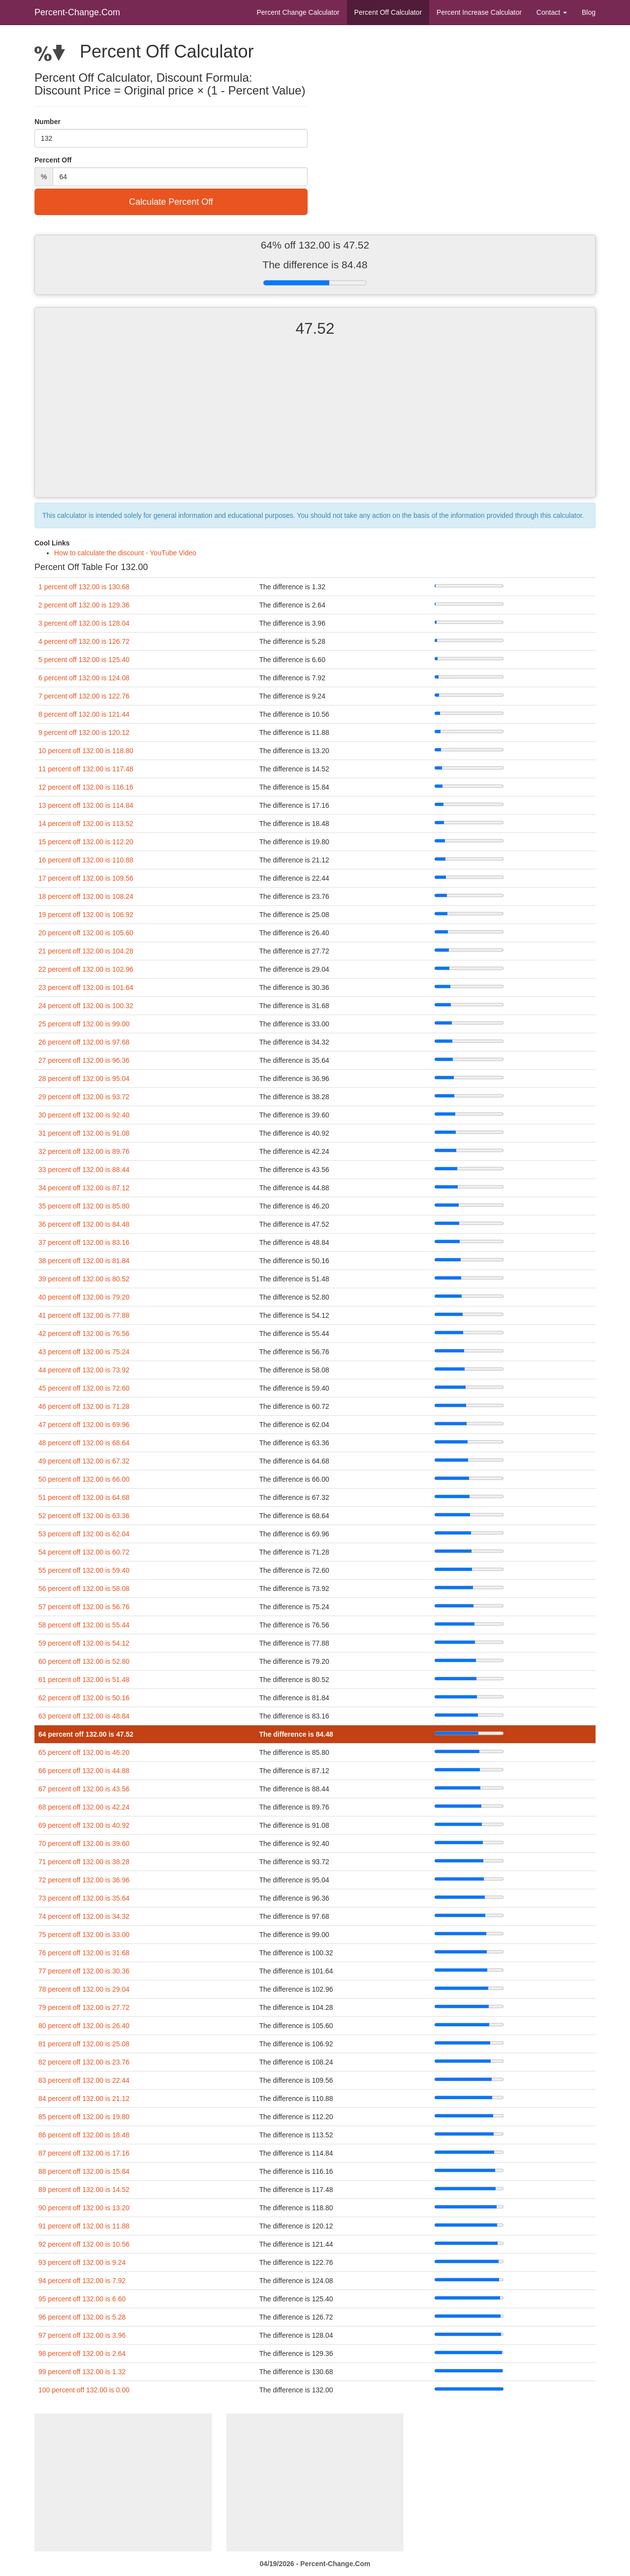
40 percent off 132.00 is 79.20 (83, 1297)
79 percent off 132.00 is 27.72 (83, 2007)
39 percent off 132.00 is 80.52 (83, 1279)
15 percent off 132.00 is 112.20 (85, 842)
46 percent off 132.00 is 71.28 (83, 1406)
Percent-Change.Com (77, 12)
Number (47, 122)
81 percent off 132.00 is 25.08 (83, 2044)
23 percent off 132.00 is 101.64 (85, 987)
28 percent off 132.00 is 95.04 (83, 1078)
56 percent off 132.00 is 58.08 (83, 1588)
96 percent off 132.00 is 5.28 (82, 2317)
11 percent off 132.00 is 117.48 (85, 769)
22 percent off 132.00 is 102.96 (85, 969)
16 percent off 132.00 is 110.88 (85, 860)
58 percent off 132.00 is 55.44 (83, 1625)
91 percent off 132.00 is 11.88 (83, 2226)
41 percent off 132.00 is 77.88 (83, 1315)
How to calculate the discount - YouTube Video (125, 553)
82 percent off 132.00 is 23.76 (83, 2062)
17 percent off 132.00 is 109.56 (85, 878)
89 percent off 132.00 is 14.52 (83, 2190)
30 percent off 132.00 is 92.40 (83, 1115)
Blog (589, 12)
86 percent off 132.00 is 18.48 (83, 2135)
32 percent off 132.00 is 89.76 (83, 1151)
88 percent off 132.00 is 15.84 (83, 2171)
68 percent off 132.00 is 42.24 (83, 1807)
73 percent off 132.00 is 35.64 (83, 1898)
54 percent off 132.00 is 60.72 (83, 1552)
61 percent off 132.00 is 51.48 (83, 1680)
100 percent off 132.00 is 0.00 (83, 2390)
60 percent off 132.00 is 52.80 (83, 1661)
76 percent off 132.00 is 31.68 (83, 1953)
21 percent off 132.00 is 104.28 (85, 951)
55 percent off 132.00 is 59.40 (83, 1570)
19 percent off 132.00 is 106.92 (85, 915)
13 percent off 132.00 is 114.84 (85, 805)
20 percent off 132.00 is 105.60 (85, 933)
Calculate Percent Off (171, 202)
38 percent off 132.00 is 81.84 (83, 1261)
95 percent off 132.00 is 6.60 (82, 2299)
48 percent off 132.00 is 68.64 (83, 1443)
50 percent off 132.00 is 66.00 (83, 1479)
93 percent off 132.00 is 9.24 (82, 2262)
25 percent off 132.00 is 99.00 (83, 1024)
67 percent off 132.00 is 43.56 (83, 1789)
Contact (551, 12)
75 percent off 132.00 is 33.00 (83, 1935)
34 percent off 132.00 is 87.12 (83, 1188)
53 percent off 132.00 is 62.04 (83, 1534)
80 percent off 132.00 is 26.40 (83, 2026)
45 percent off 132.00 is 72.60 (83, 1388)
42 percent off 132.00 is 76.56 (83, 1333)
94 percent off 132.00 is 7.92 (82, 2281)
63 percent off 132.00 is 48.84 (83, 1716)
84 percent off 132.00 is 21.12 (83, 2098)
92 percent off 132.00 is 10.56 (83, 2244)
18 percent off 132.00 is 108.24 (85, 896)
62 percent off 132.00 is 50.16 (83, 1698)
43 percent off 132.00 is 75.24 (83, 1352)
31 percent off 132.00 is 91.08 (83, 1133)
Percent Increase (479, 12)
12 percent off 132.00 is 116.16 (85, 787)
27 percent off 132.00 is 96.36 (83, 1060)
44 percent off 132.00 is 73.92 (83, 1370)
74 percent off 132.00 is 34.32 (83, 1916)
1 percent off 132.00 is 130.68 (83, 587)
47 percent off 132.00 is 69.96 (83, 1425)
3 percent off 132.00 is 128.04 (83, 623)
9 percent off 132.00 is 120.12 (83, 732)
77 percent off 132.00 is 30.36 (83, 1971)
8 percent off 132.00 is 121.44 (83, 714)
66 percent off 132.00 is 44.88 (83, 1771)
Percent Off (388, 12)
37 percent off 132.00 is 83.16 (83, 1242)
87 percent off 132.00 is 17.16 (83, 2153)
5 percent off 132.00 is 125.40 (83, 660)
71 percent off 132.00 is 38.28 (83, 1862)
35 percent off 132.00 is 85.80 (83, 1206)
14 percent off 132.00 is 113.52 (85, 823)
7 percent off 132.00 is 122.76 (83, 696)
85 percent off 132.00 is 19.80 (83, 2117)
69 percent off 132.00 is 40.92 (83, 1825)
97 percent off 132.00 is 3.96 (82, 2335)
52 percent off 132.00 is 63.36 (83, 1516)
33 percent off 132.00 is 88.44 (83, 1170)
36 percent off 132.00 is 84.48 (83, 1224)
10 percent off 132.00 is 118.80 (85, 751)
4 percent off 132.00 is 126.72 (83, 641)
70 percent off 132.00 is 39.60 (83, 1843)
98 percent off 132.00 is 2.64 (82, 2353)
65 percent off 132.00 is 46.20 (83, 1752)
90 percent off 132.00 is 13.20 (83, 2208)
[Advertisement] (315, 426)
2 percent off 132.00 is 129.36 (83, 605)
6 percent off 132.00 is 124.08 (83, 678)
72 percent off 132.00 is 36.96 (83, 1880)
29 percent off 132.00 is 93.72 (83, 1097)
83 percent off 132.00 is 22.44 (83, 2080)
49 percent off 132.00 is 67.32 (83, 1461)
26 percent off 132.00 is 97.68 (83, 1042)
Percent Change (297, 12)
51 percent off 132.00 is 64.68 (83, 1497)
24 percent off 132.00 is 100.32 (85, 1006)
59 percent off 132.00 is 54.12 (83, 1643)
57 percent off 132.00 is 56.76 (83, 1607)
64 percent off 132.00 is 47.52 (85, 1734)
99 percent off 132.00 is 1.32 (82, 2372)
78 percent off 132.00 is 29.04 (83, 1989)
